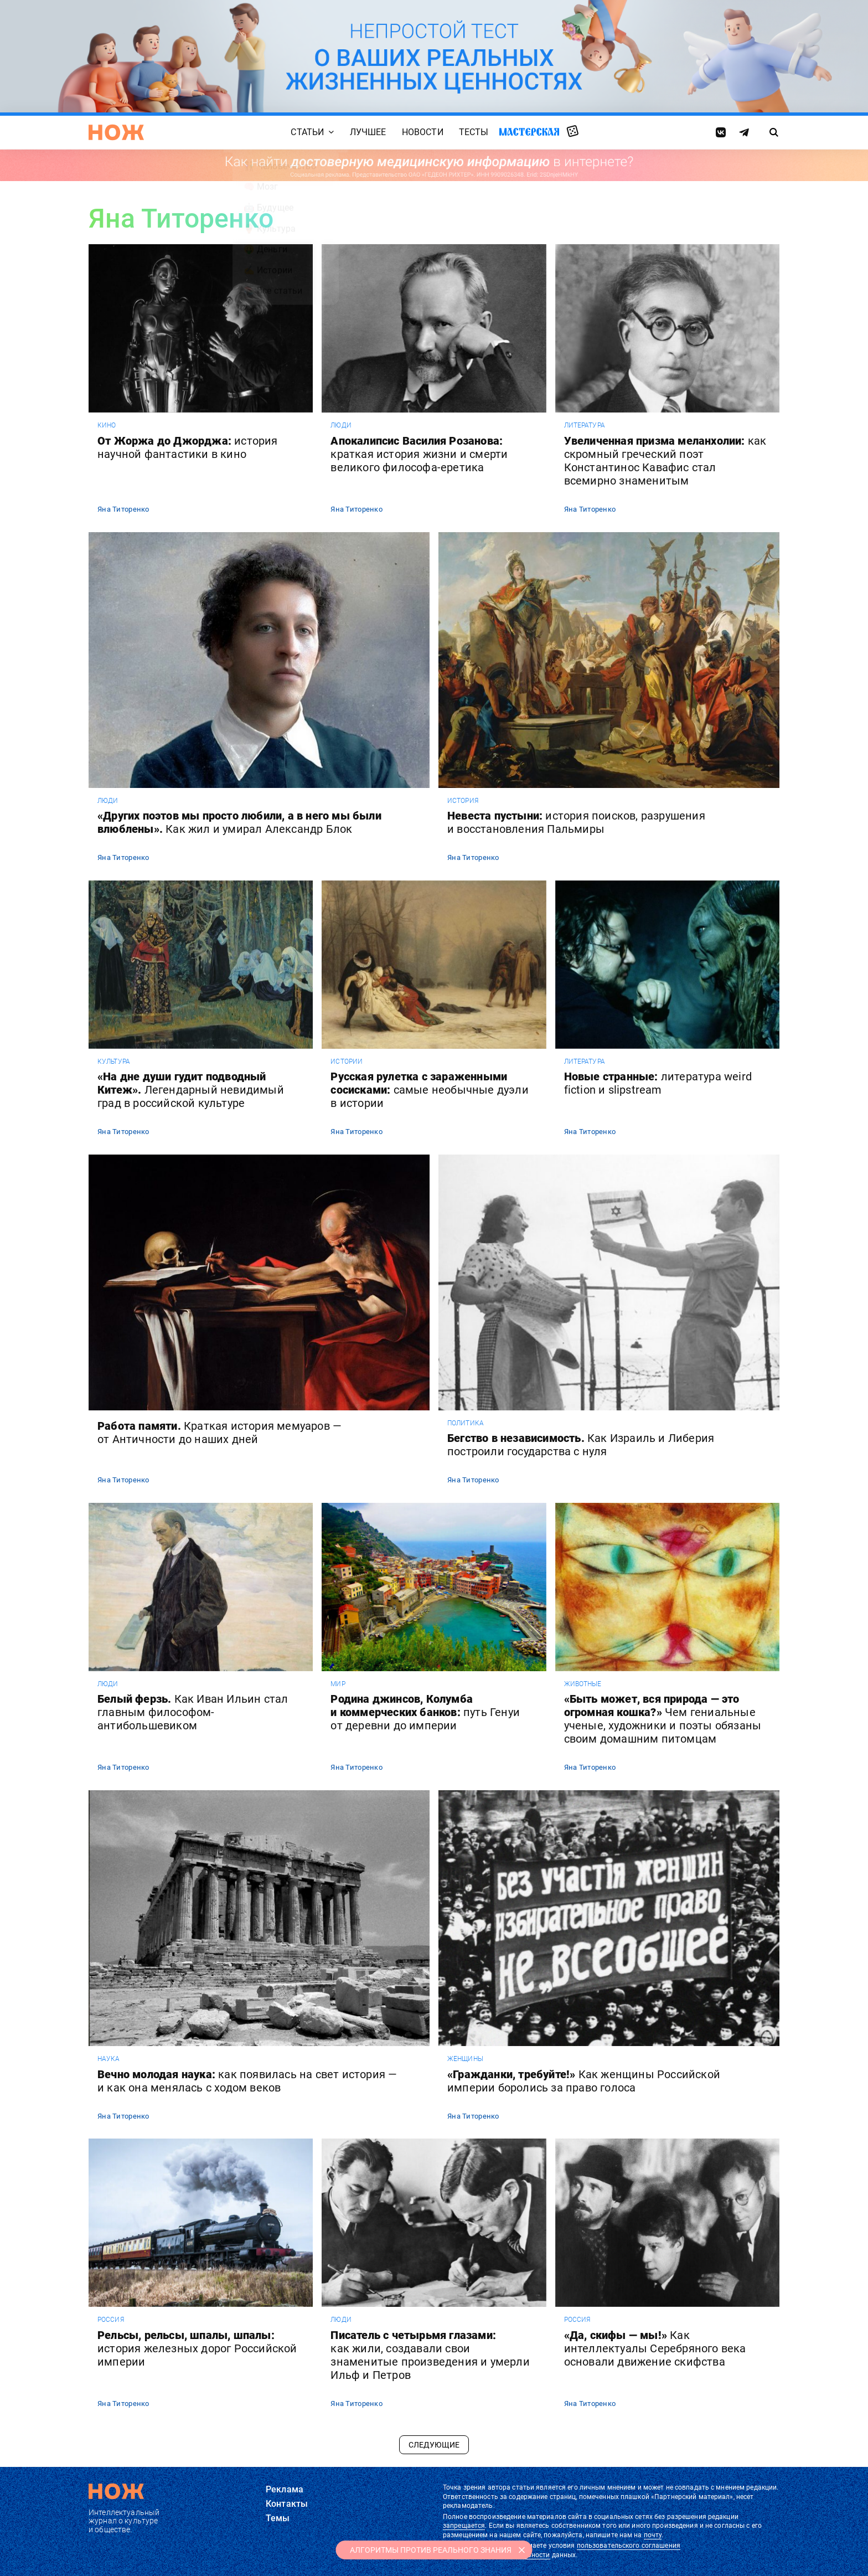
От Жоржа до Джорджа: (187, 447)
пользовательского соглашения (628, 2545)
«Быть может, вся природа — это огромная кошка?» (663, 1718)
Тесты (474, 132)
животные (583, 1684)
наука (108, 2059)
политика (465, 1423)
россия (110, 2319)
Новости (422, 132)
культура (113, 1061)
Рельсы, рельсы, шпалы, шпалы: (197, 2348)
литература (584, 425)
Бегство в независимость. (580, 1444)
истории (346, 1061)
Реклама (284, 2489)
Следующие (434, 2444)
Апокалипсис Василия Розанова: (419, 454)
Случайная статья (573, 132)
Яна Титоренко (123, 509)
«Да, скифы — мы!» (655, 2348)
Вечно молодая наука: (247, 2081)
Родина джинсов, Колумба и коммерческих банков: (425, 1712)
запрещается (464, 2525)
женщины (465, 2059)
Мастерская (529, 131)
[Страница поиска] (774, 132)
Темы (278, 2518)
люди (340, 425)
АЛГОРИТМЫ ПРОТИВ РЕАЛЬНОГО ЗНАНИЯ (431, 2550)
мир (337, 1684)
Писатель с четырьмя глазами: (429, 2355)
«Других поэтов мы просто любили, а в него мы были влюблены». (239, 822)
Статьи (307, 132)
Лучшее (368, 132)
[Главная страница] (116, 132)
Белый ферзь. (192, 1712)
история (462, 801)
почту (653, 2535)
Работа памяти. (219, 1432)
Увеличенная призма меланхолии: (665, 460)
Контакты (287, 2503)
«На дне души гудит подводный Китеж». (190, 1090)
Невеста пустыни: (576, 822)
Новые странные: (658, 1083)
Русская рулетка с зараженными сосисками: (429, 1090)
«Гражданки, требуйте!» (583, 2081)
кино (106, 425)
